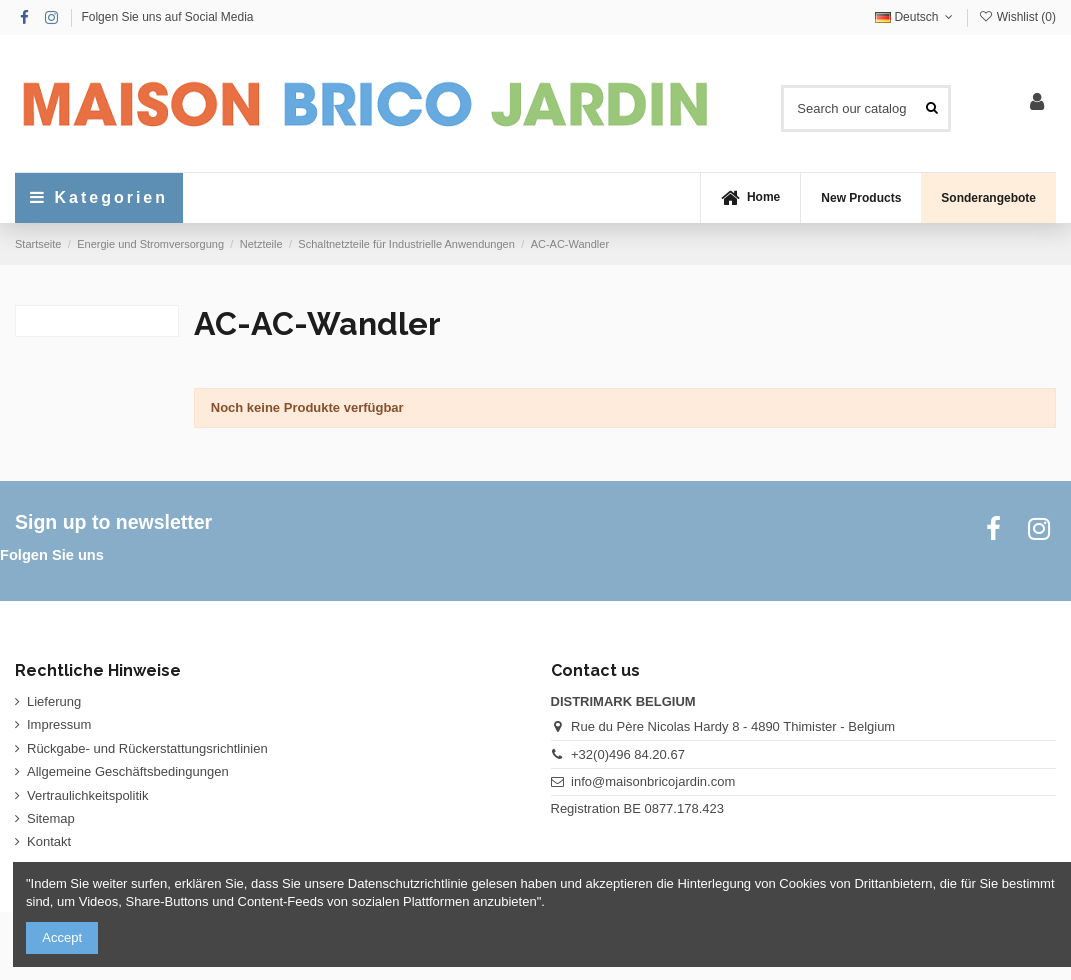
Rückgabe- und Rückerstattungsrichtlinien (147, 748)
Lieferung (54, 701)
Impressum (59, 724)
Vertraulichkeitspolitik (87, 795)
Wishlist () (1017, 17)
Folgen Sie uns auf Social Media (167, 17)
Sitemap (51, 818)
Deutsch (916, 17)
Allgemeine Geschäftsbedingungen (128, 771)
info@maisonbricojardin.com (653, 781)
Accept (62, 937)
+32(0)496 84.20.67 (628, 754)
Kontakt (49, 841)
